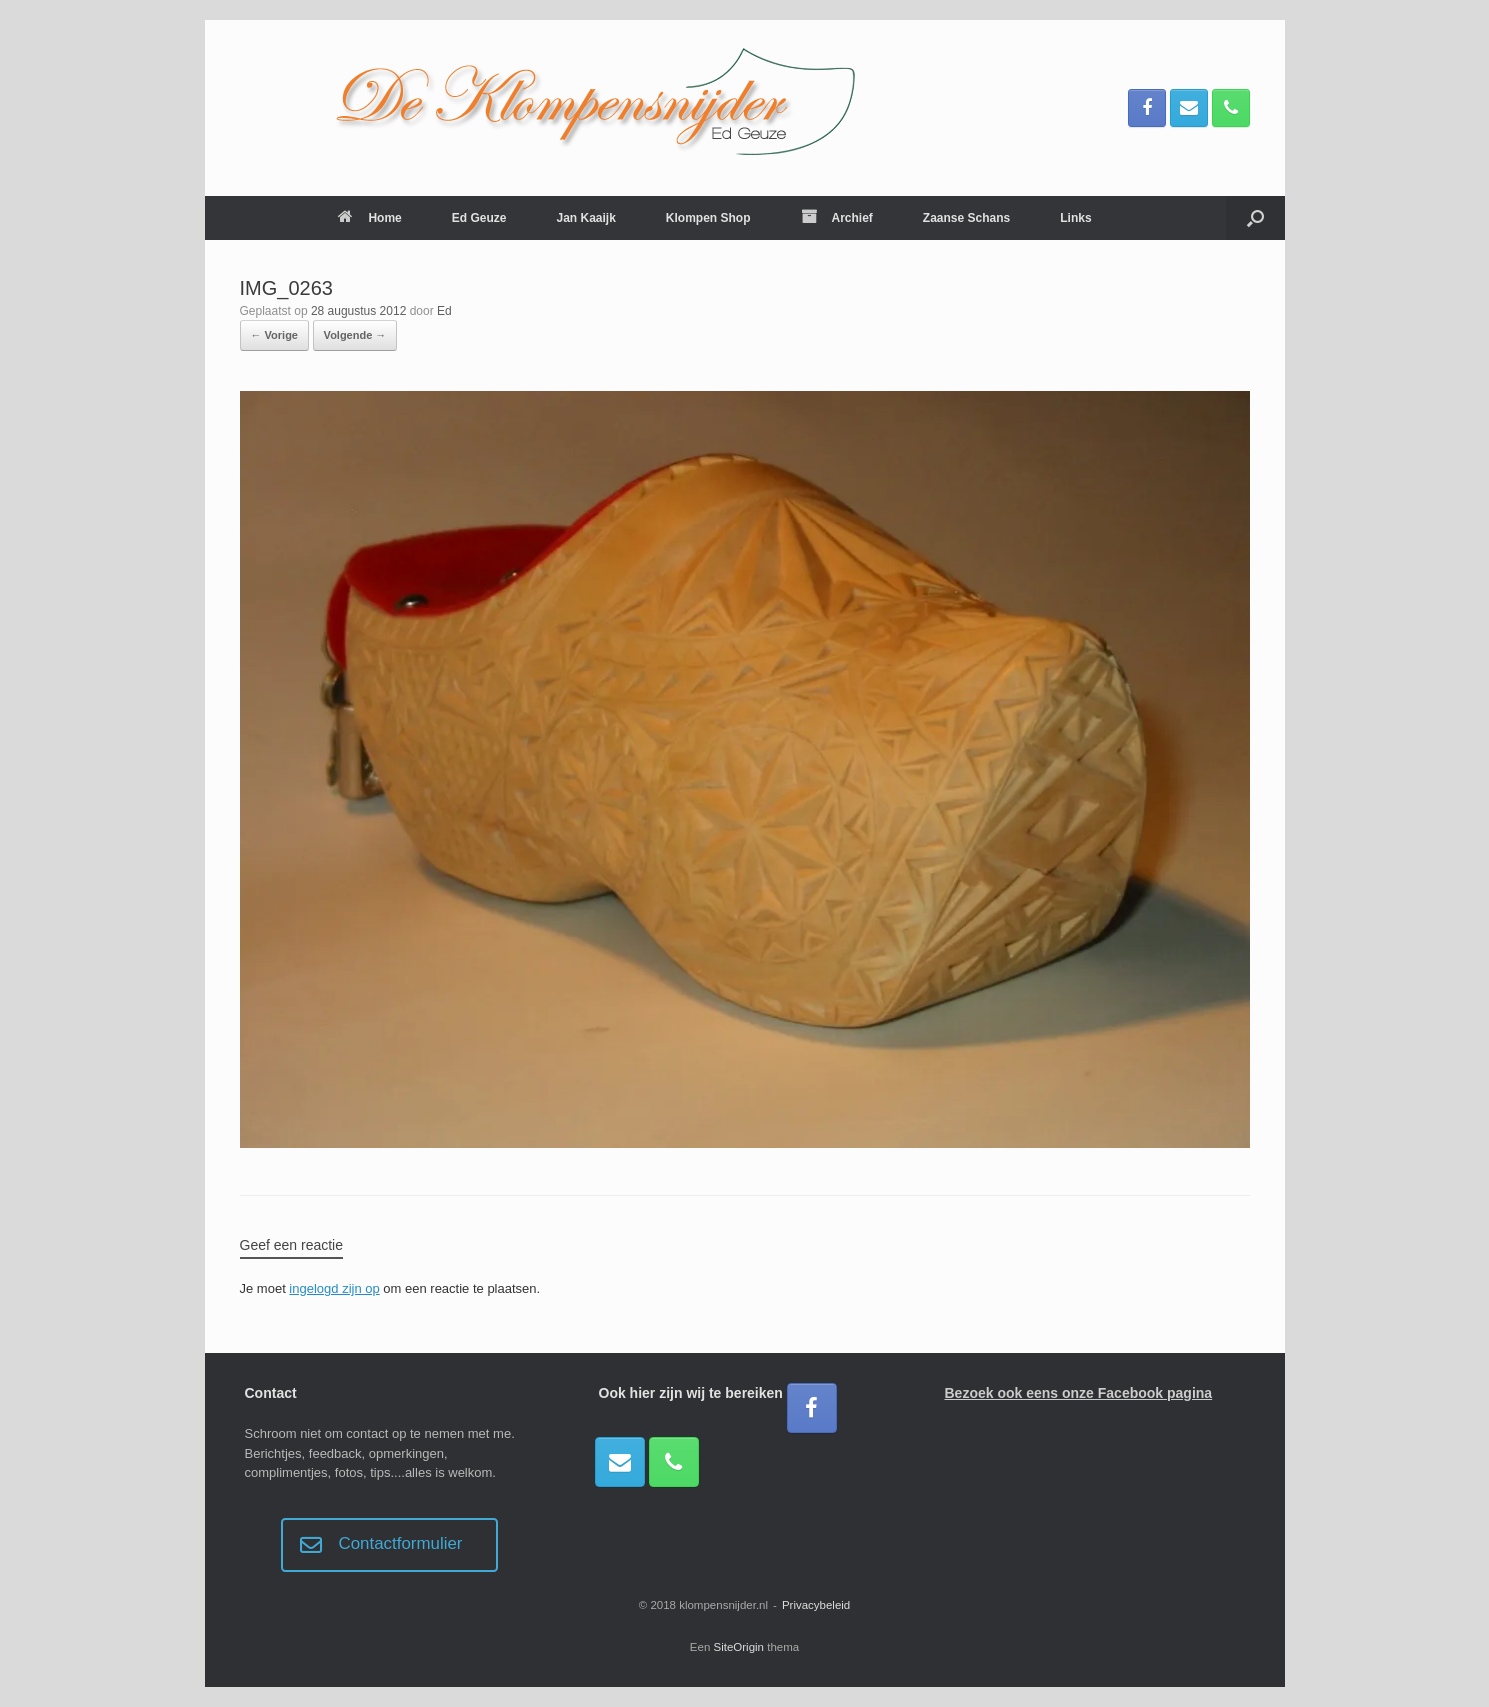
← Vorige (274, 335)
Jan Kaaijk (585, 218)
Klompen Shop (708, 218)
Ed (444, 311)
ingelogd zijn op (334, 1288)
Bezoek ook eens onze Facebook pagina (1079, 1393)
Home (369, 218)
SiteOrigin (739, 1647)
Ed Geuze (479, 218)
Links (1075, 218)
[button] (1255, 218)
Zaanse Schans (966, 218)
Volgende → (355, 335)
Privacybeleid (816, 1605)
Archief (837, 218)
